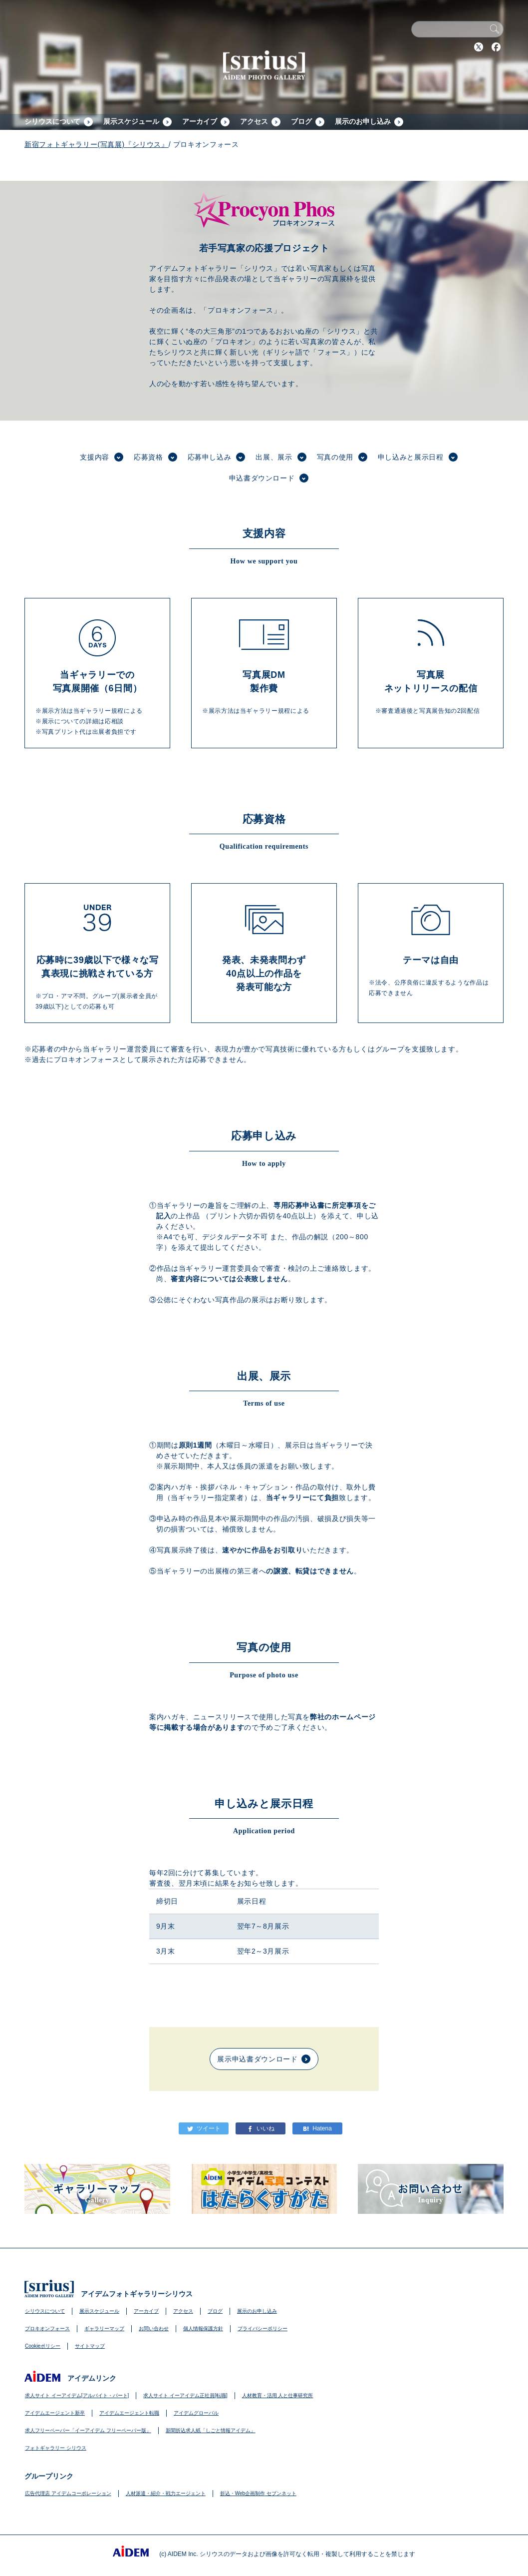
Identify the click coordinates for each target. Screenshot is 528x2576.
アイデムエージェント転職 (129, 2413)
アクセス (254, 121)
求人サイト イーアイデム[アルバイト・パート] (77, 2395)
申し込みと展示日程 (411, 457)
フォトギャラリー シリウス (55, 2448)
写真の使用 (335, 457)
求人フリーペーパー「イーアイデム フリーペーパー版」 (88, 2430)
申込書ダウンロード (262, 478)
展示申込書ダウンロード (257, 2059)
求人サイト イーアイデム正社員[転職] (185, 2395)
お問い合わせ (154, 2328)
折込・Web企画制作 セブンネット (258, 2493)
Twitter (478, 46)
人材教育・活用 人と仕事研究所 (277, 2395)
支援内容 (94, 457)
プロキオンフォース (47, 2328)
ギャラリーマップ (104, 2328)
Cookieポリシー (42, 2346)
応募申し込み (210, 457)
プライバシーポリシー (262, 2328)
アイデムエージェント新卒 (55, 2413)
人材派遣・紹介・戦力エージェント (166, 2493)
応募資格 (148, 457)
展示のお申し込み (363, 121)
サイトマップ (90, 2346)
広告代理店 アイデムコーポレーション (68, 2493)
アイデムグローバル (196, 2413)
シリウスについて (52, 121)
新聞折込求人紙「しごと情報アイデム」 (211, 2430)
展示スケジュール (131, 121)
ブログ (301, 121)
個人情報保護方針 (203, 2328)
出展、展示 (274, 457)
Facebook (496, 46)
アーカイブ (199, 121)
